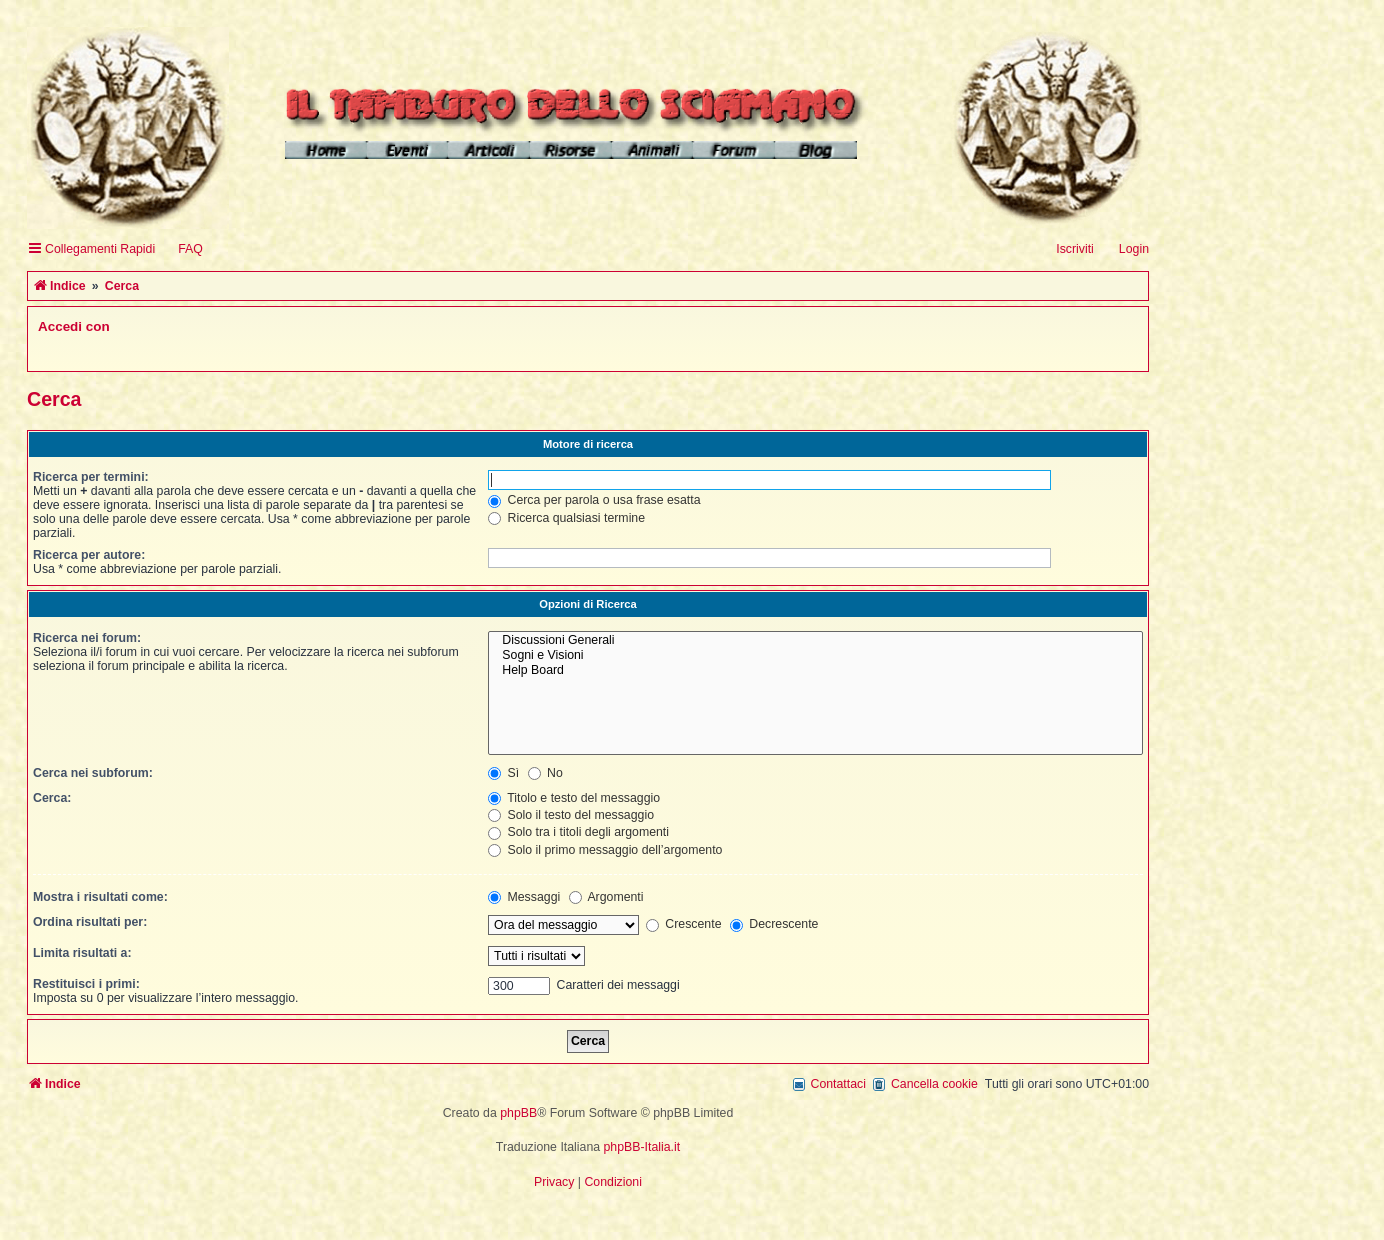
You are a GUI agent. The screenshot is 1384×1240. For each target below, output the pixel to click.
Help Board (815, 670)
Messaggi (524, 897)
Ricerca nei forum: (87, 638)
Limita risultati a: (82, 953)
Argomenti (606, 897)
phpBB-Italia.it (642, 1147)
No (545, 773)
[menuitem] (181, 249)
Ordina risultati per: (90, 922)
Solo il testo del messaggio (571, 815)
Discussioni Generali (815, 640)
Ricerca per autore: (89, 555)
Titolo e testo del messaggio (574, 798)
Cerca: (52, 798)
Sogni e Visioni (815, 655)
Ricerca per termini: (91, 477)
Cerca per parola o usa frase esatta (594, 500)
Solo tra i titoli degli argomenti (578, 832)
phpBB (518, 1113)
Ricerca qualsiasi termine (566, 518)
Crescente (684, 924)
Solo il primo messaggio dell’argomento (605, 850)
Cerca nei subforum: (93, 773)
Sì (503, 773)
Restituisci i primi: (86, 984)
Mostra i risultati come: (100, 897)
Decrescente (774, 924)
